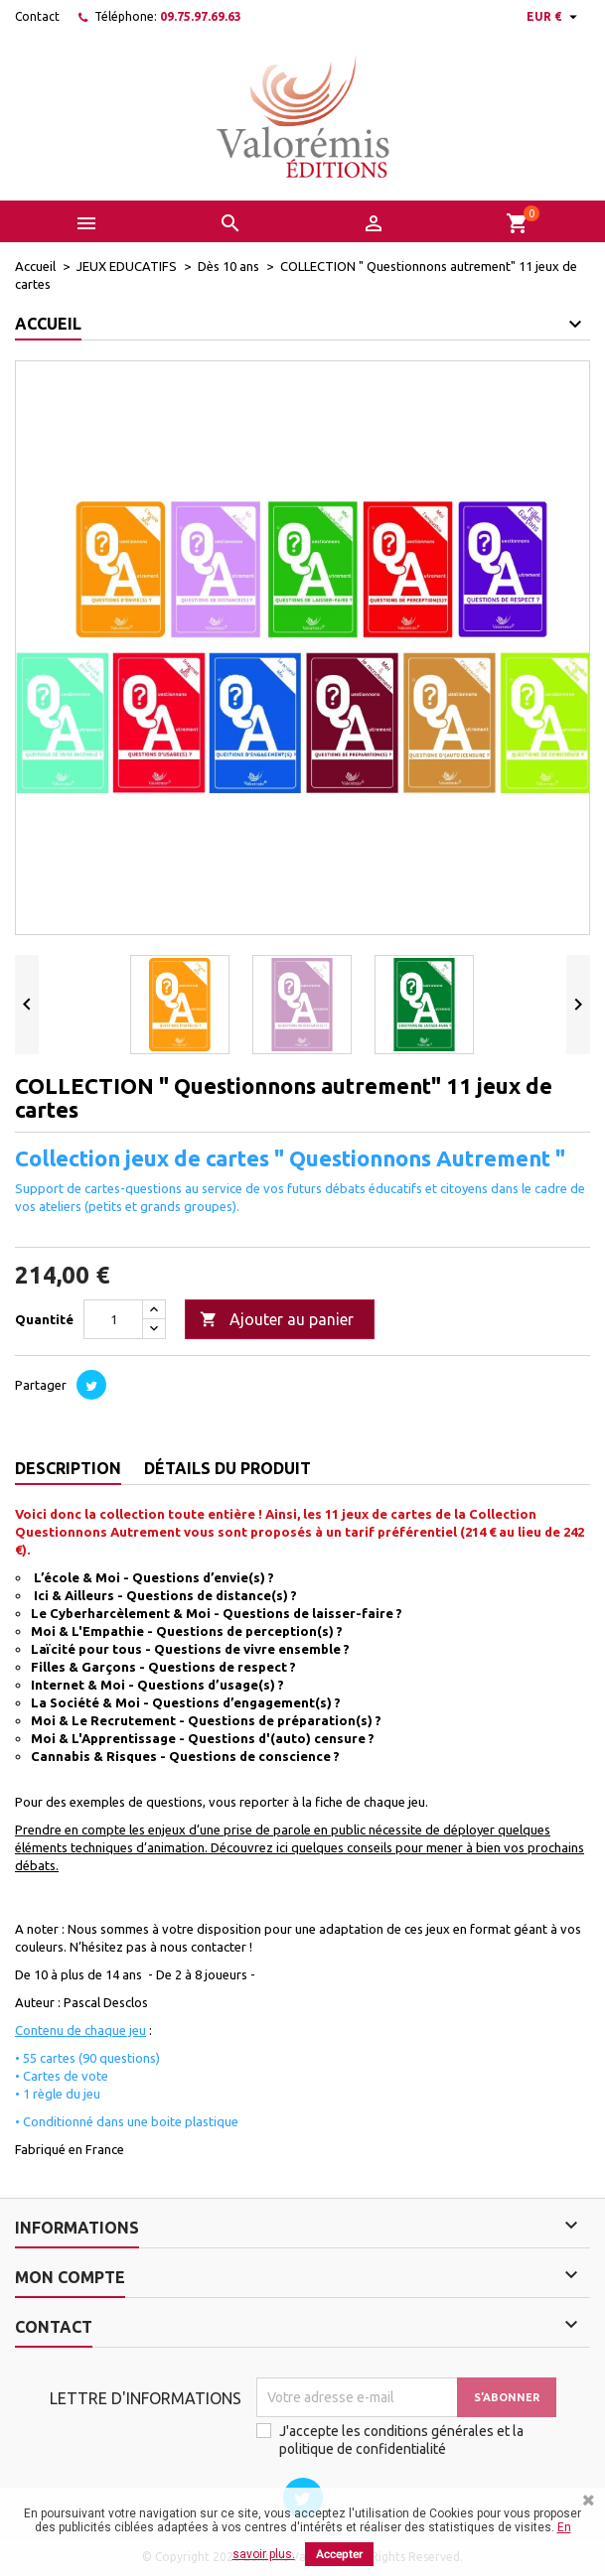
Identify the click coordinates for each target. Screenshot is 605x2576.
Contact (37, 16)
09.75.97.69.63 (200, 16)
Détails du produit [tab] (227, 1468)
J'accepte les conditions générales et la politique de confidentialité (401, 2440)
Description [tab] (68, 1468)
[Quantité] (113, 1319)
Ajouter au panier (277, 1320)
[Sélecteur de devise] (554, 17)
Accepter (339, 2554)
